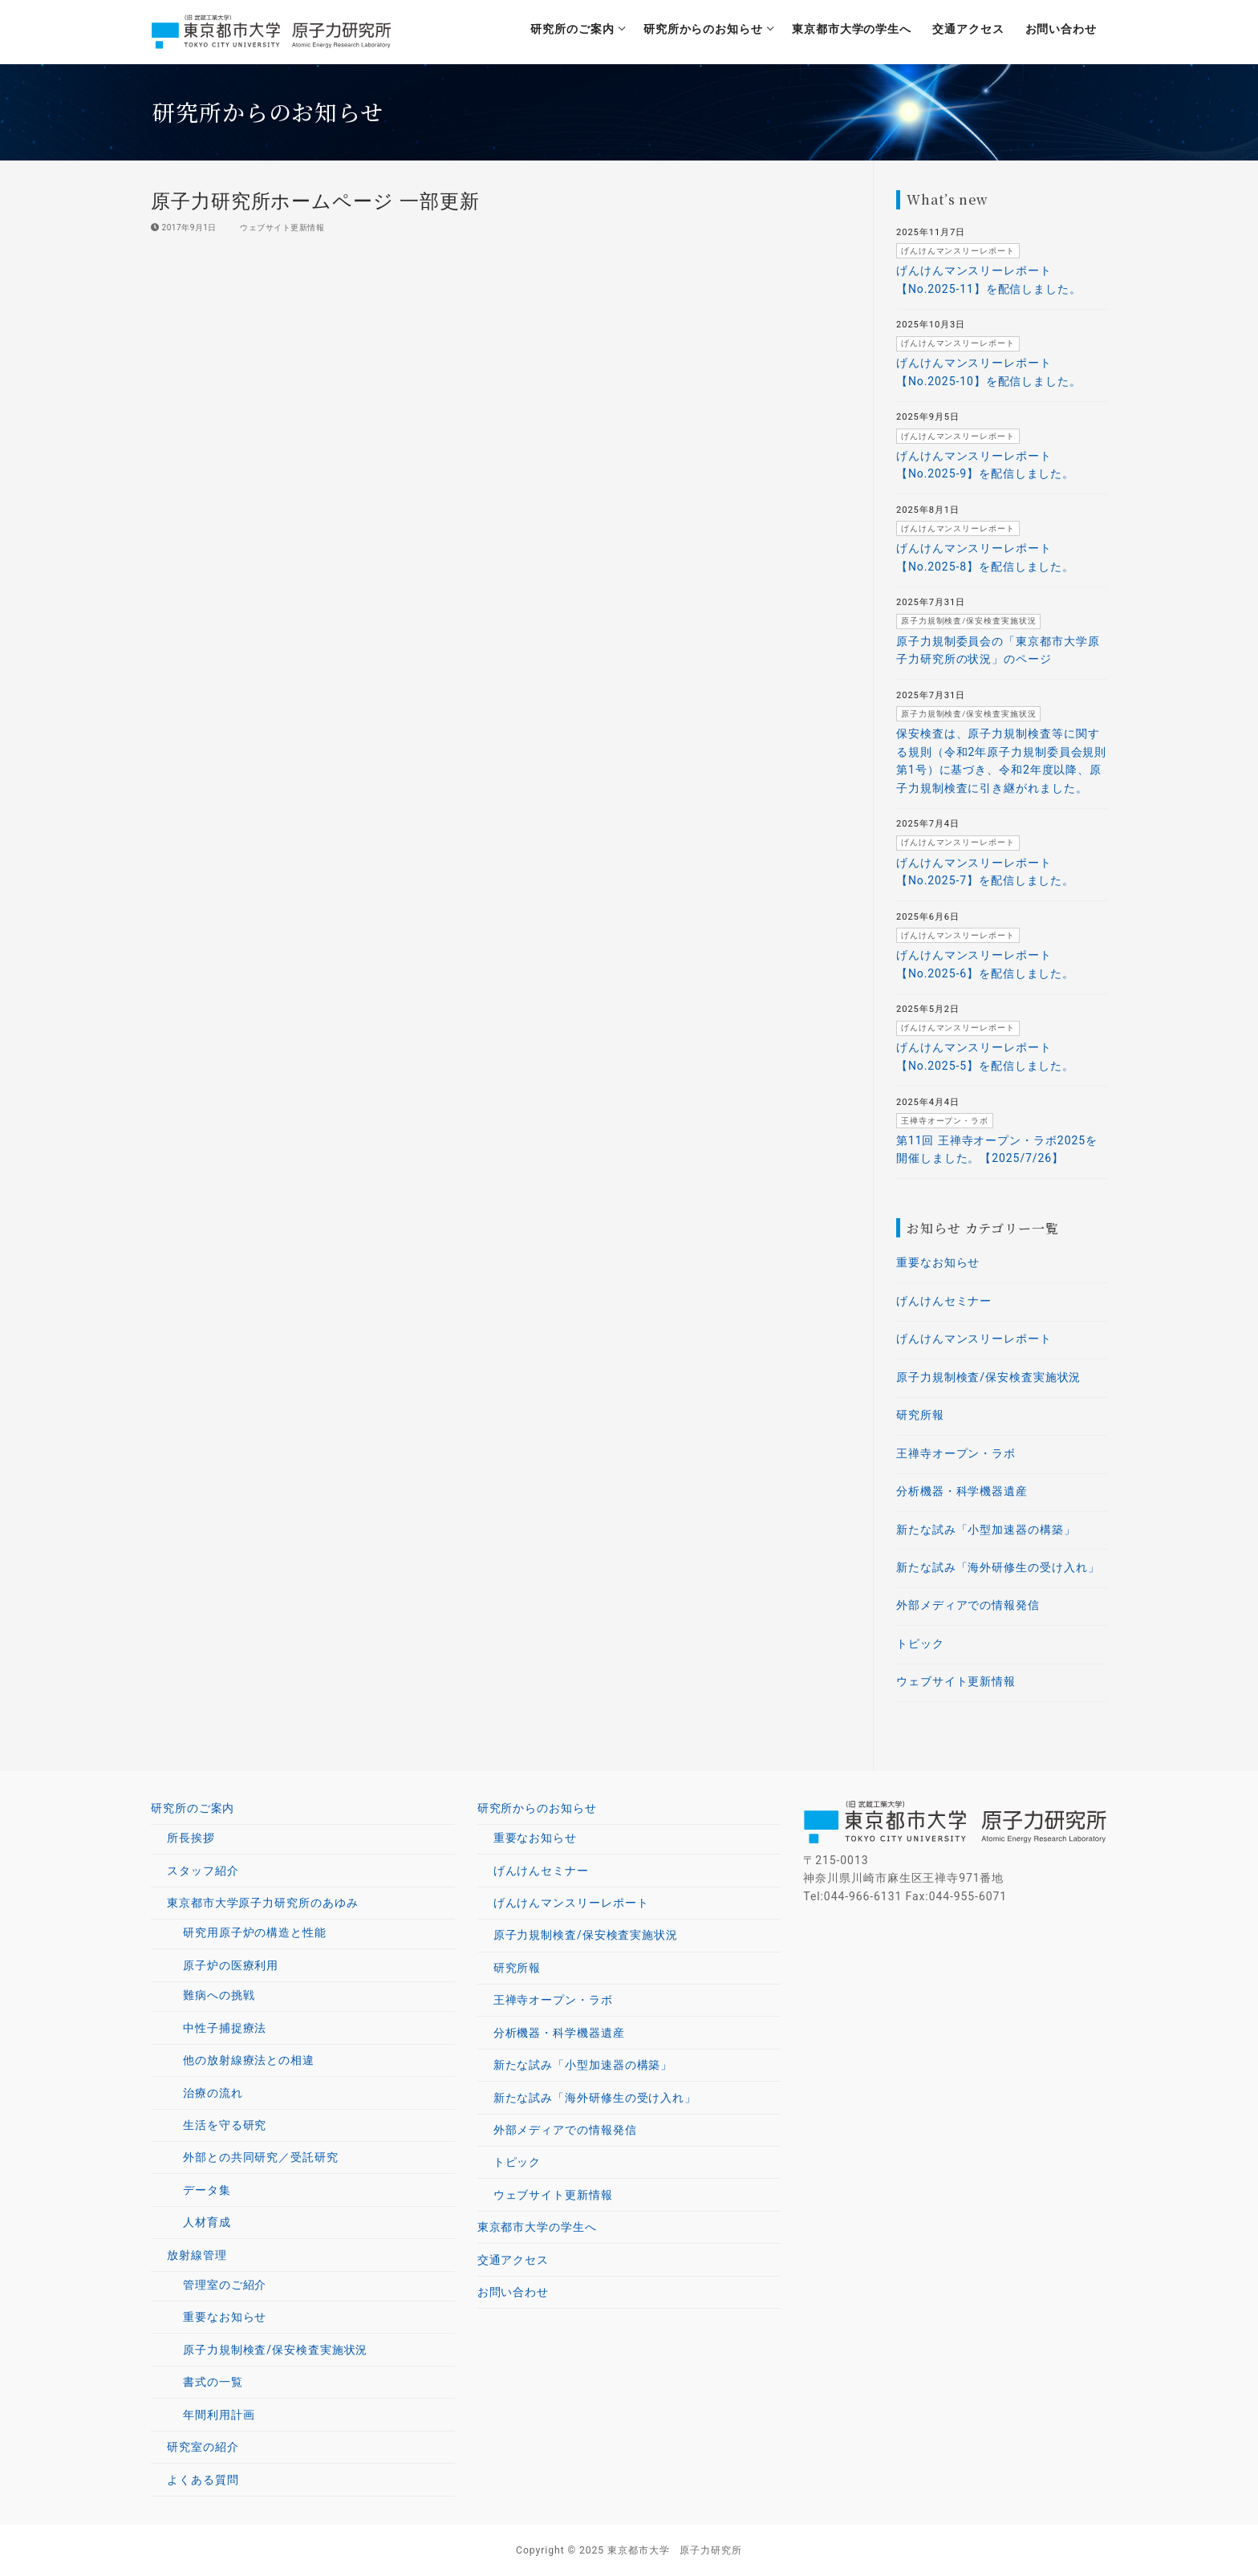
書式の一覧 (213, 2381)
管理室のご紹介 (224, 2284)
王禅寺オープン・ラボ (956, 1453)
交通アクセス (513, 2259)
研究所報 (920, 1414)
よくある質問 (202, 2479)
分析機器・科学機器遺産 (962, 1491)
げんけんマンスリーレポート (974, 1338)
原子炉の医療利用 (232, 1965)
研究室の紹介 (202, 2446)
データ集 (207, 2190)
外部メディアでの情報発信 (968, 1605)
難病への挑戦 (218, 1995)
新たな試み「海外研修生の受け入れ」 (997, 1567)
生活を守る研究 (224, 2125)
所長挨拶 (191, 1837)
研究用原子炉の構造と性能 (255, 1932)
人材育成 (207, 2222)
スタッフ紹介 (202, 1870)
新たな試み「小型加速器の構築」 (986, 1529)
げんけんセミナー (944, 1300)
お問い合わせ (513, 2291)
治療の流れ (213, 2092)
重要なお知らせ (938, 1262)
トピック (920, 1643)
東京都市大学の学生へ (537, 2226)
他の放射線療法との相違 (248, 2060)
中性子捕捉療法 (224, 2027)
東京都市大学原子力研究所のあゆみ (264, 1902)
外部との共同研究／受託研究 (261, 2157)
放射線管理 (198, 2255)
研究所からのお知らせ (539, 1808)
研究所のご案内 (194, 1808)
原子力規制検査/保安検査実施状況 (988, 1377)
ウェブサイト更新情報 (277, 227)
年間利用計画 (218, 2414)
